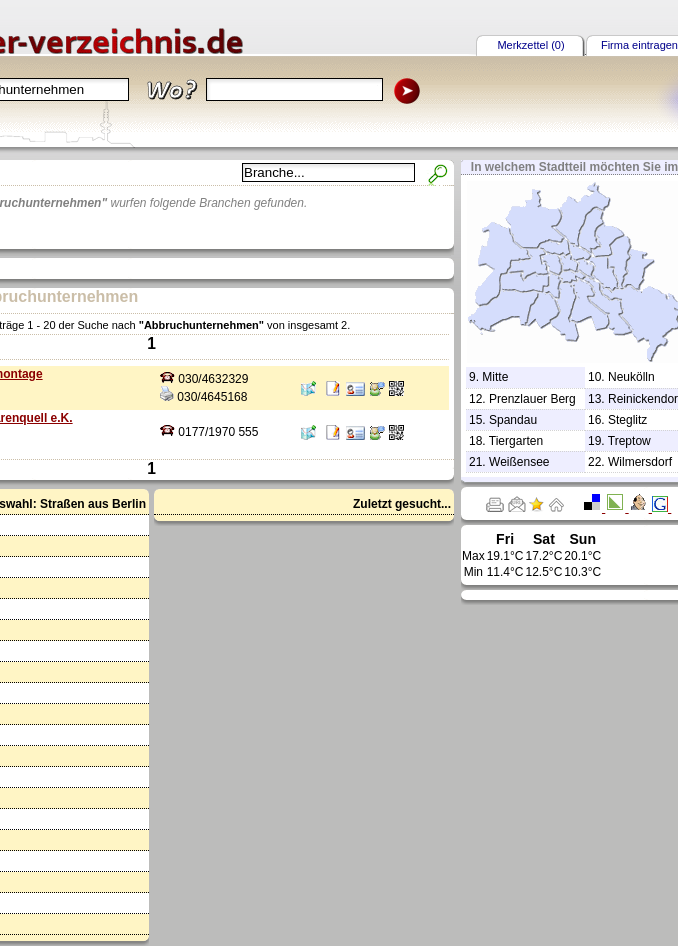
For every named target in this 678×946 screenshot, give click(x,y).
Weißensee (519, 462)
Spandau (513, 420)
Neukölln (631, 377)
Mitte (495, 377)
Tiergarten (516, 441)
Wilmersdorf (640, 462)
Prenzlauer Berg (532, 399)
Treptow (629, 441)
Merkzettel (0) (530, 45)
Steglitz (627, 420)
